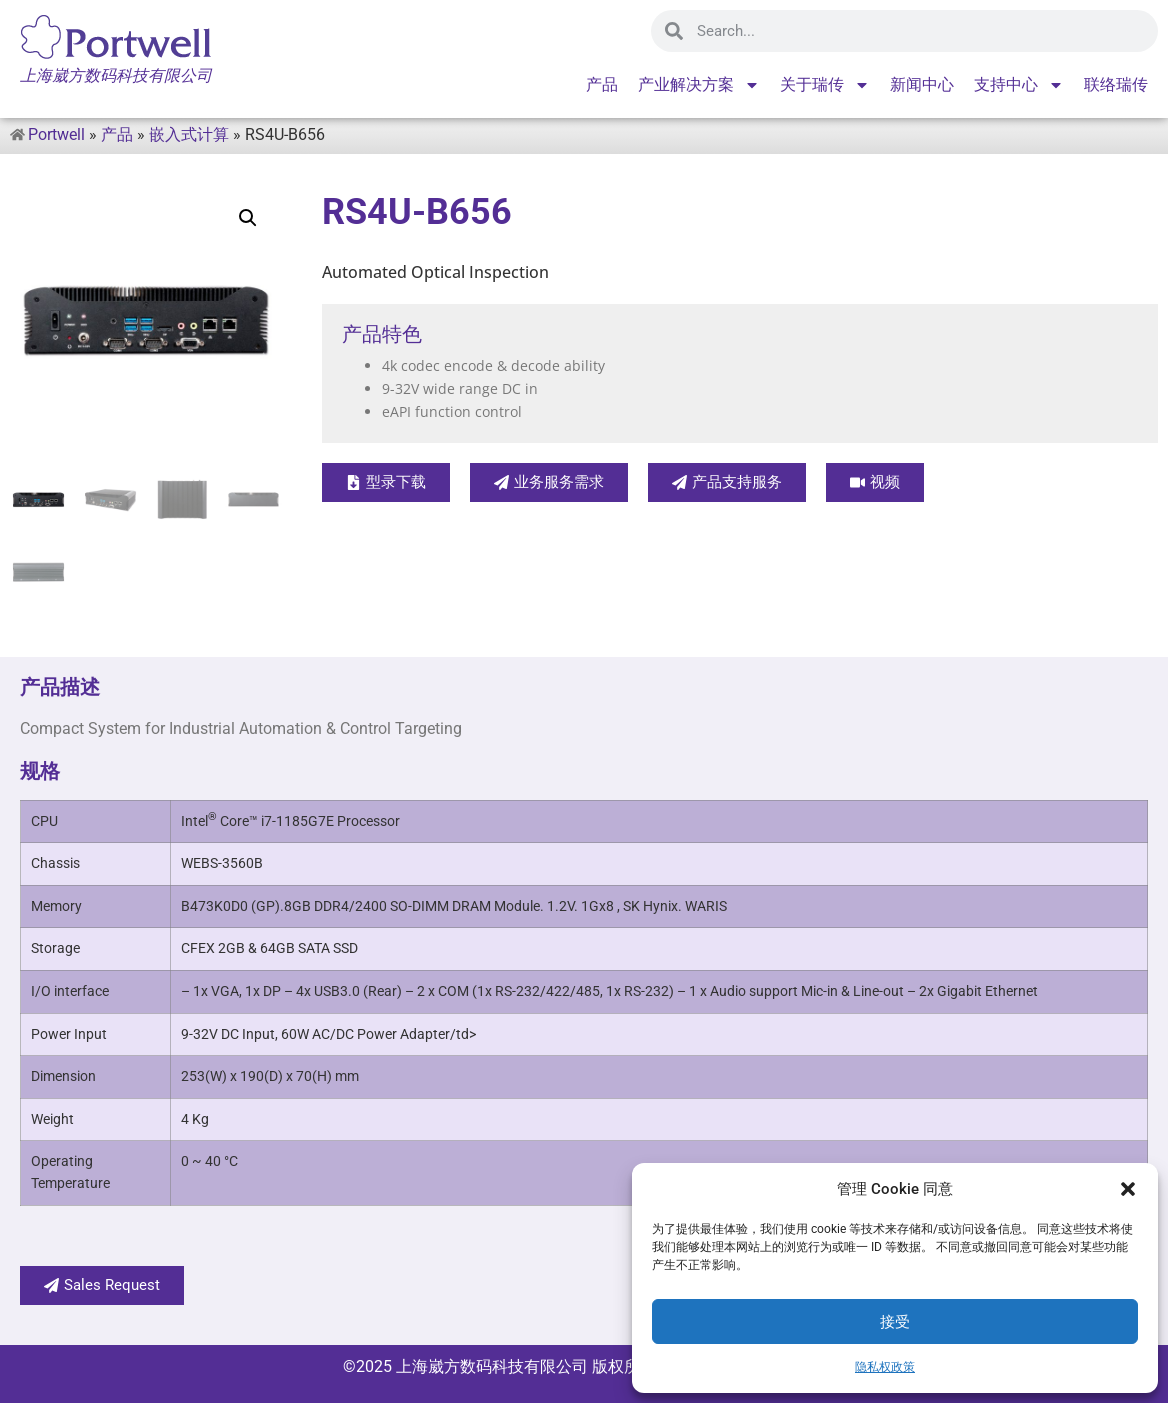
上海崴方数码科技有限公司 (492, 1366)
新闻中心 (922, 84)
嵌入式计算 (189, 134)
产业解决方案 (699, 85)
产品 (602, 84)
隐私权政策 (885, 1367)
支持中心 (1019, 85)
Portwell (56, 134)
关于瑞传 (825, 85)
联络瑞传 (1116, 84)
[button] (1128, 1189)
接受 (895, 1322)
